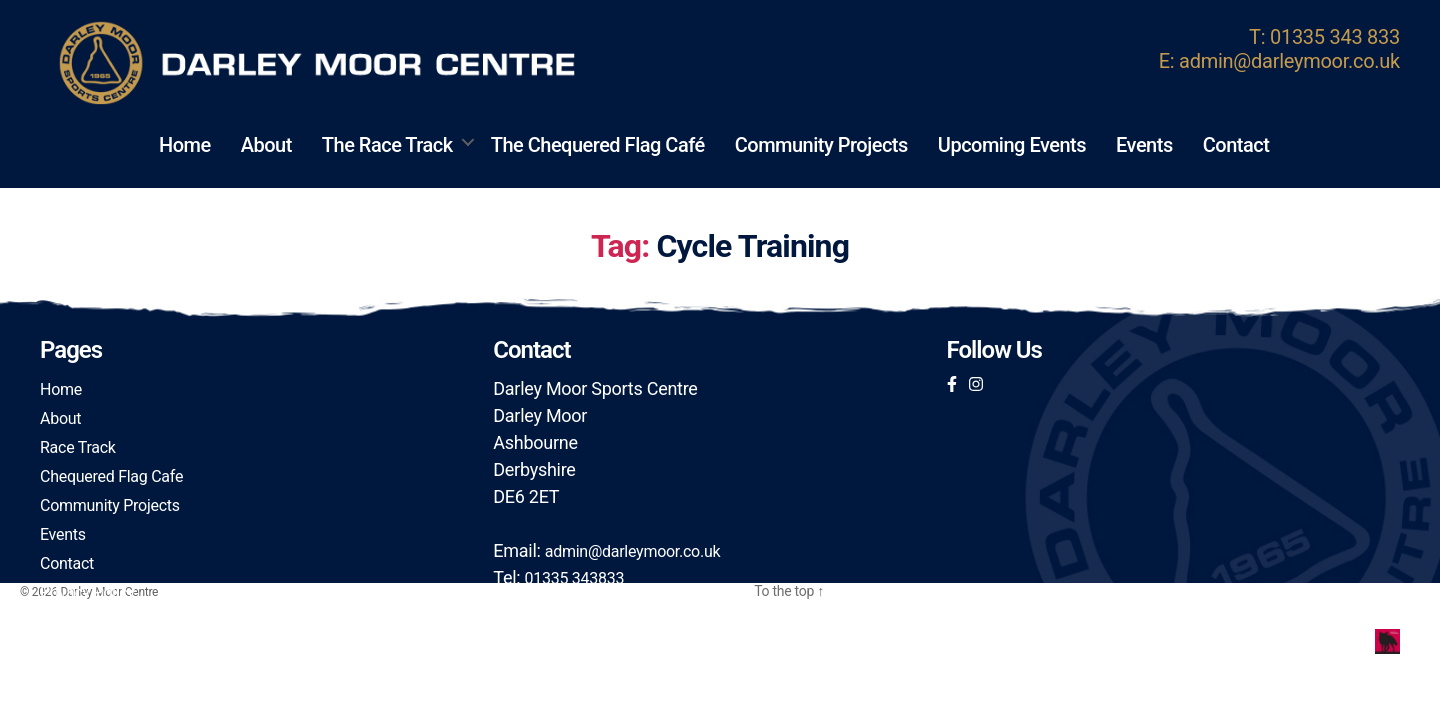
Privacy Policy (87, 592)
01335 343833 (575, 578)
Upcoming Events (1012, 145)
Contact (1236, 145)
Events (1144, 145)
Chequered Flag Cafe (111, 476)
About (266, 145)
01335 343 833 (1335, 37)
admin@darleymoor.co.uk (1289, 61)
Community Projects (821, 145)
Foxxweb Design (1332, 638)
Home (185, 145)
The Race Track (387, 145)
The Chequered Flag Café (598, 145)
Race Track (78, 447)
